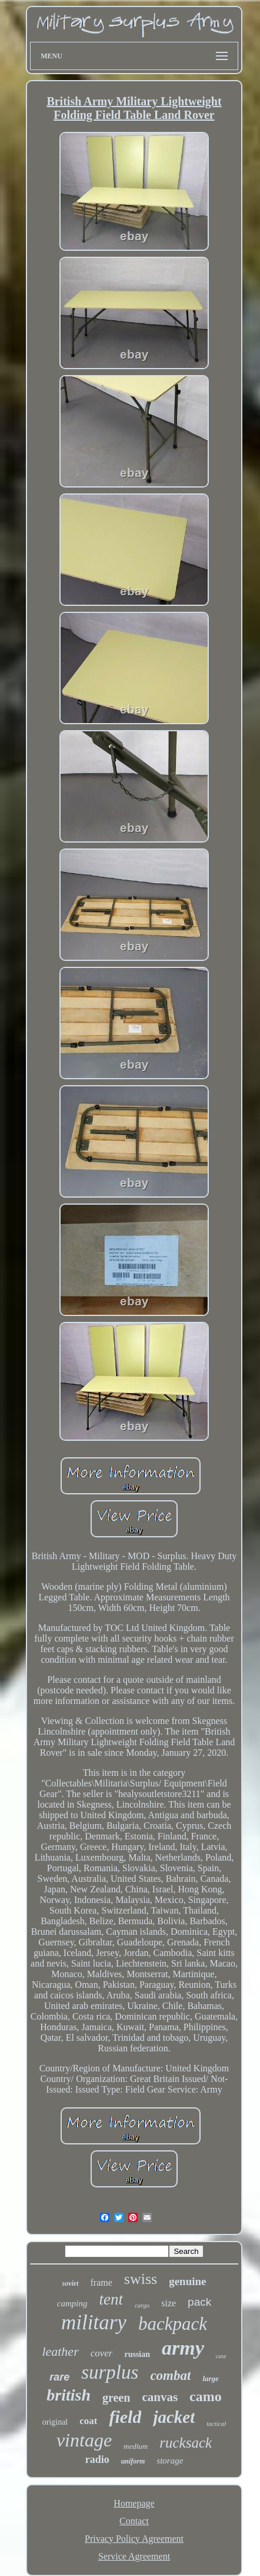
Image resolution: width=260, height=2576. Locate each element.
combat (170, 2375)
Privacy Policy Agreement (134, 2539)
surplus (109, 2372)
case (221, 2356)
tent (111, 2299)
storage (169, 2460)
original (55, 2422)
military (93, 2322)
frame (101, 2282)
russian (137, 2354)
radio (97, 2459)
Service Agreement (134, 2556)
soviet (70, 2283)
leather (60, 2351)
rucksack (185, 2443)
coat (88, 2420)
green (116, 2397)
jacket (174, 2417)
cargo (142, 2305)
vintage (84, 2440)
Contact (134, 2521)
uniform (133, 2461)
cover (102, 2353)
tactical (216, 2423)
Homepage (134, 2503)
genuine (187, 2281)
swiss (140, 2278)
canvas (160, 2397)
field (125, 2416)
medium (136, 2446)
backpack (172, 2323)
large (210, 2378)
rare (59, 2377)
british (68, 2395)
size (168, 2303)
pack (199, 2302)
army (183, 2348)
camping (72, 2303)
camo (205, 2396)
